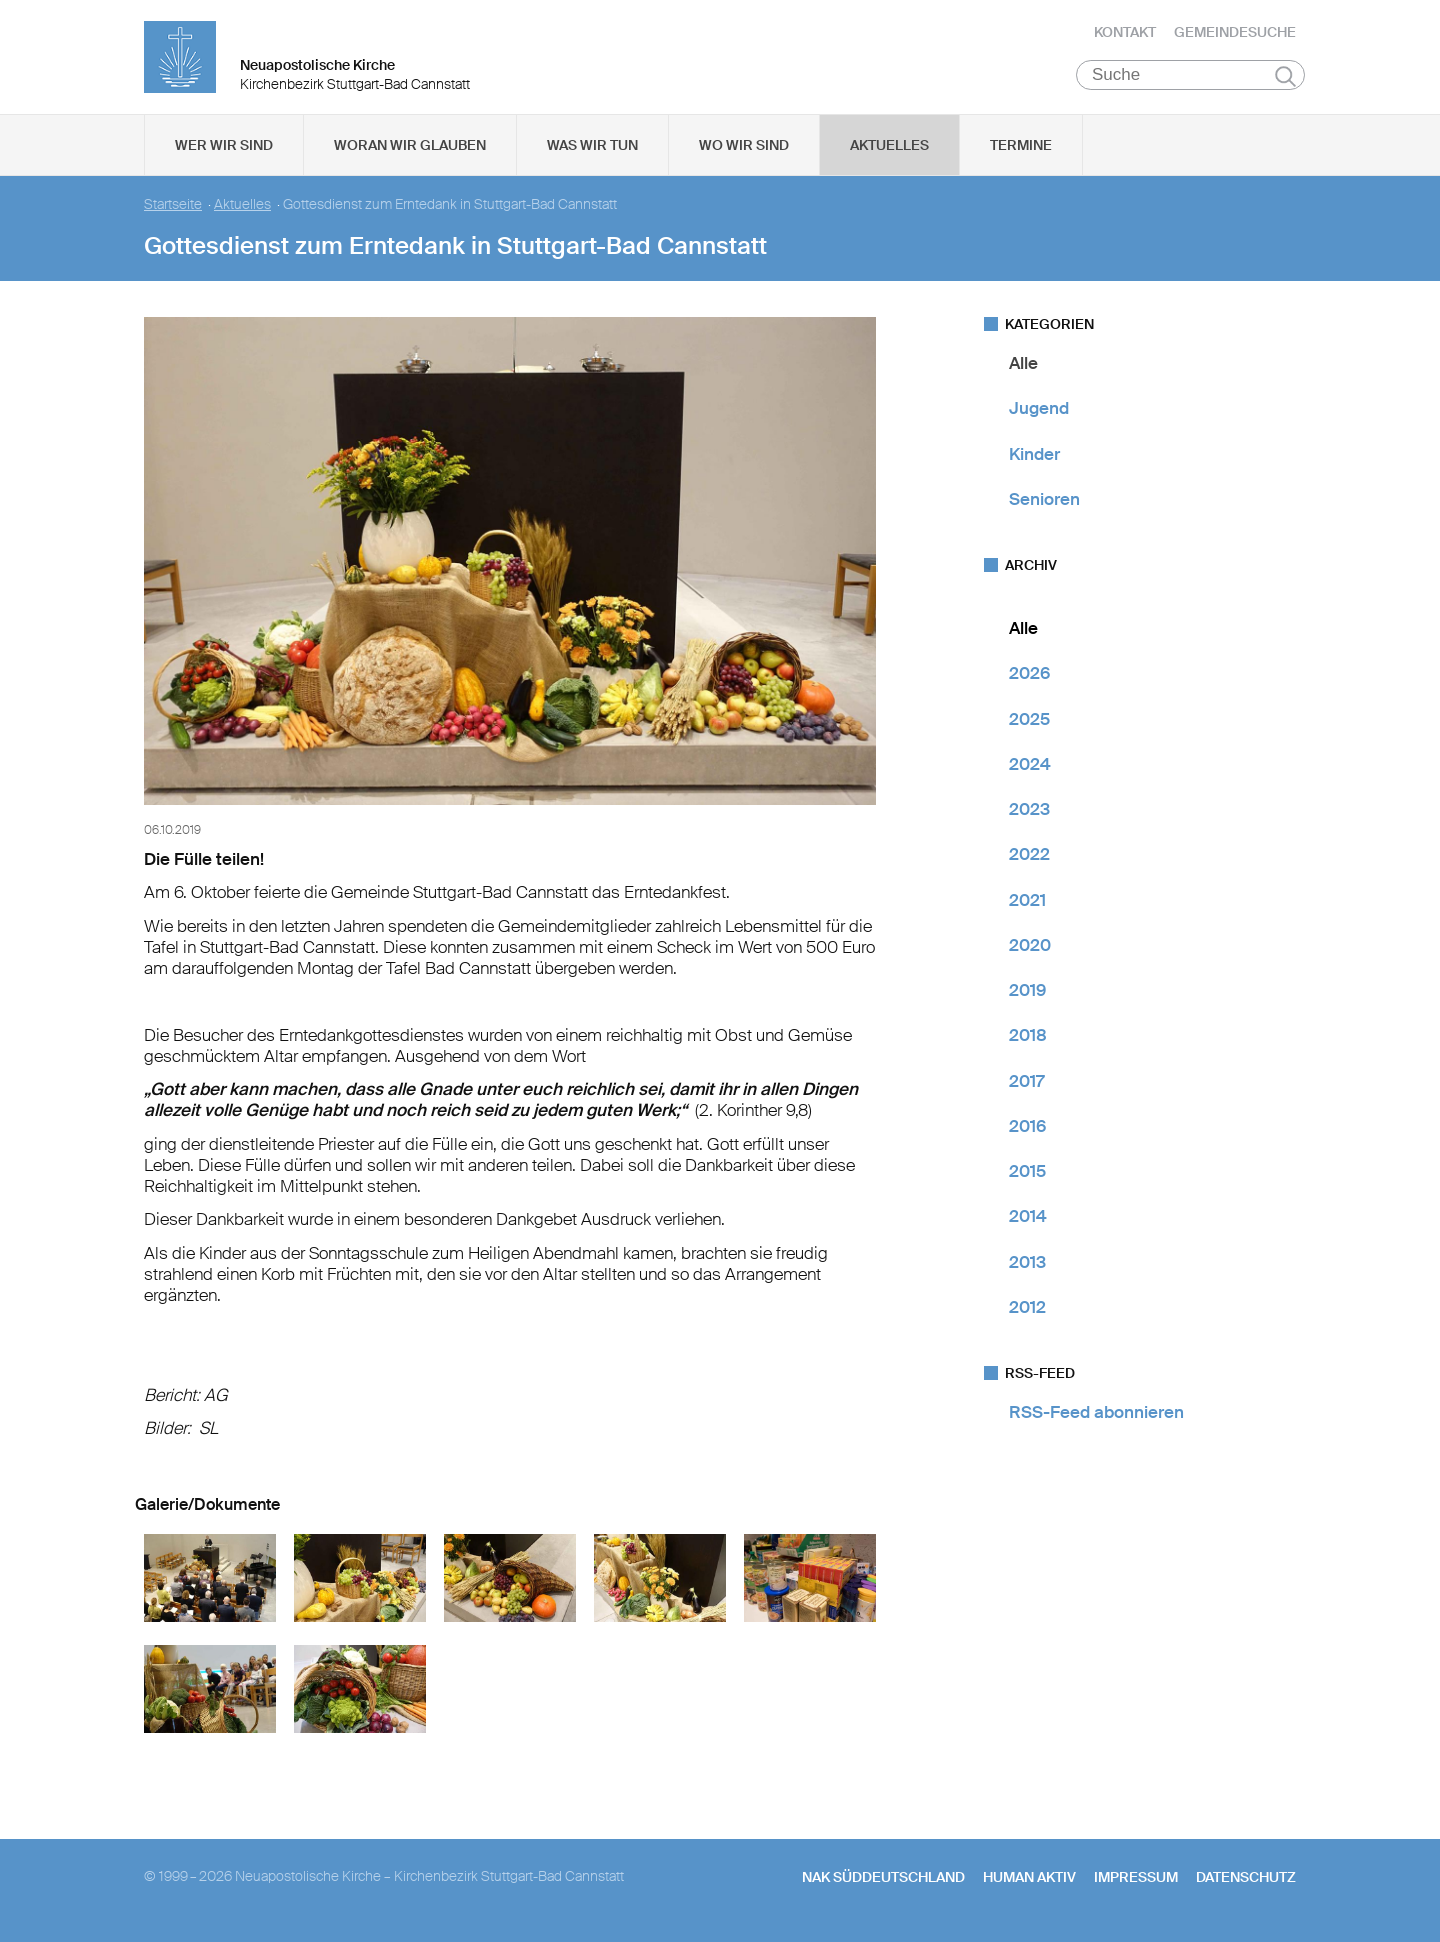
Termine (1021, 151)
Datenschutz (1246, 1883)
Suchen (1285, 82)
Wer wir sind (224, 151)
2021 (1027, 906)
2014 (1028, 1222)
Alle (1023, 369)
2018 (1028, 1041)
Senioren (1044, 505)
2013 (1027, 1268)
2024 (1030, 770)
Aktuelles (889, 151)
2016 (1027, 1132)
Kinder (1034, 460)
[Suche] (1190, 81)
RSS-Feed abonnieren (1096, 1418)
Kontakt (1125, 35)
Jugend (1039, 414)
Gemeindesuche (1235, 35)
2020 (1030, 951)
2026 (1029, 679)
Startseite (173, 210)
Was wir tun (592, 151)
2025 (1029, 725)
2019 (1027, 996)
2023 (1029, 815)
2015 (1027, 1177)
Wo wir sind (744, 151)
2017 (1026, 1087)
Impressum (1136, 1883)
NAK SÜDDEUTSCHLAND (883, 1883)
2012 (1027, 1313)
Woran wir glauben (410, 151)
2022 (1029, 860)
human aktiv (1029, 1883)
